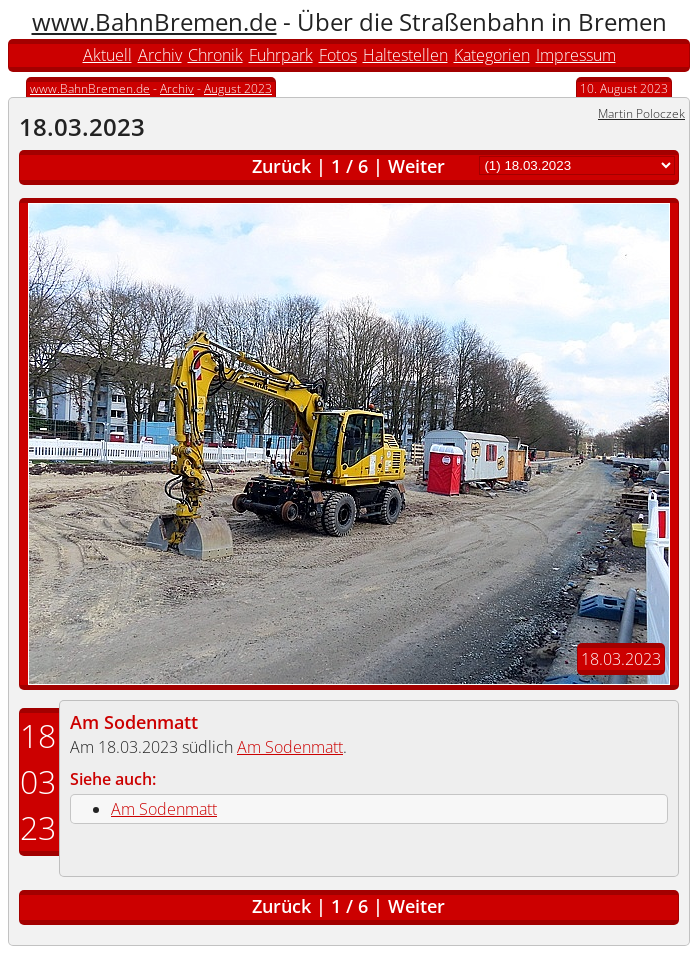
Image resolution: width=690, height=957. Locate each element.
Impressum (576, 55)
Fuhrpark (281, 55)
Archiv (160, 55)
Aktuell (107, 55)
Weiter (416, 166)
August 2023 (238, 88)
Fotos (338, 55)
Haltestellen (405, 55)
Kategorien (492, 55)
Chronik (215, 55)
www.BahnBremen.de (154, 21)
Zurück (281, 166)
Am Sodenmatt (134, 722)
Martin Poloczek (641, 113)
